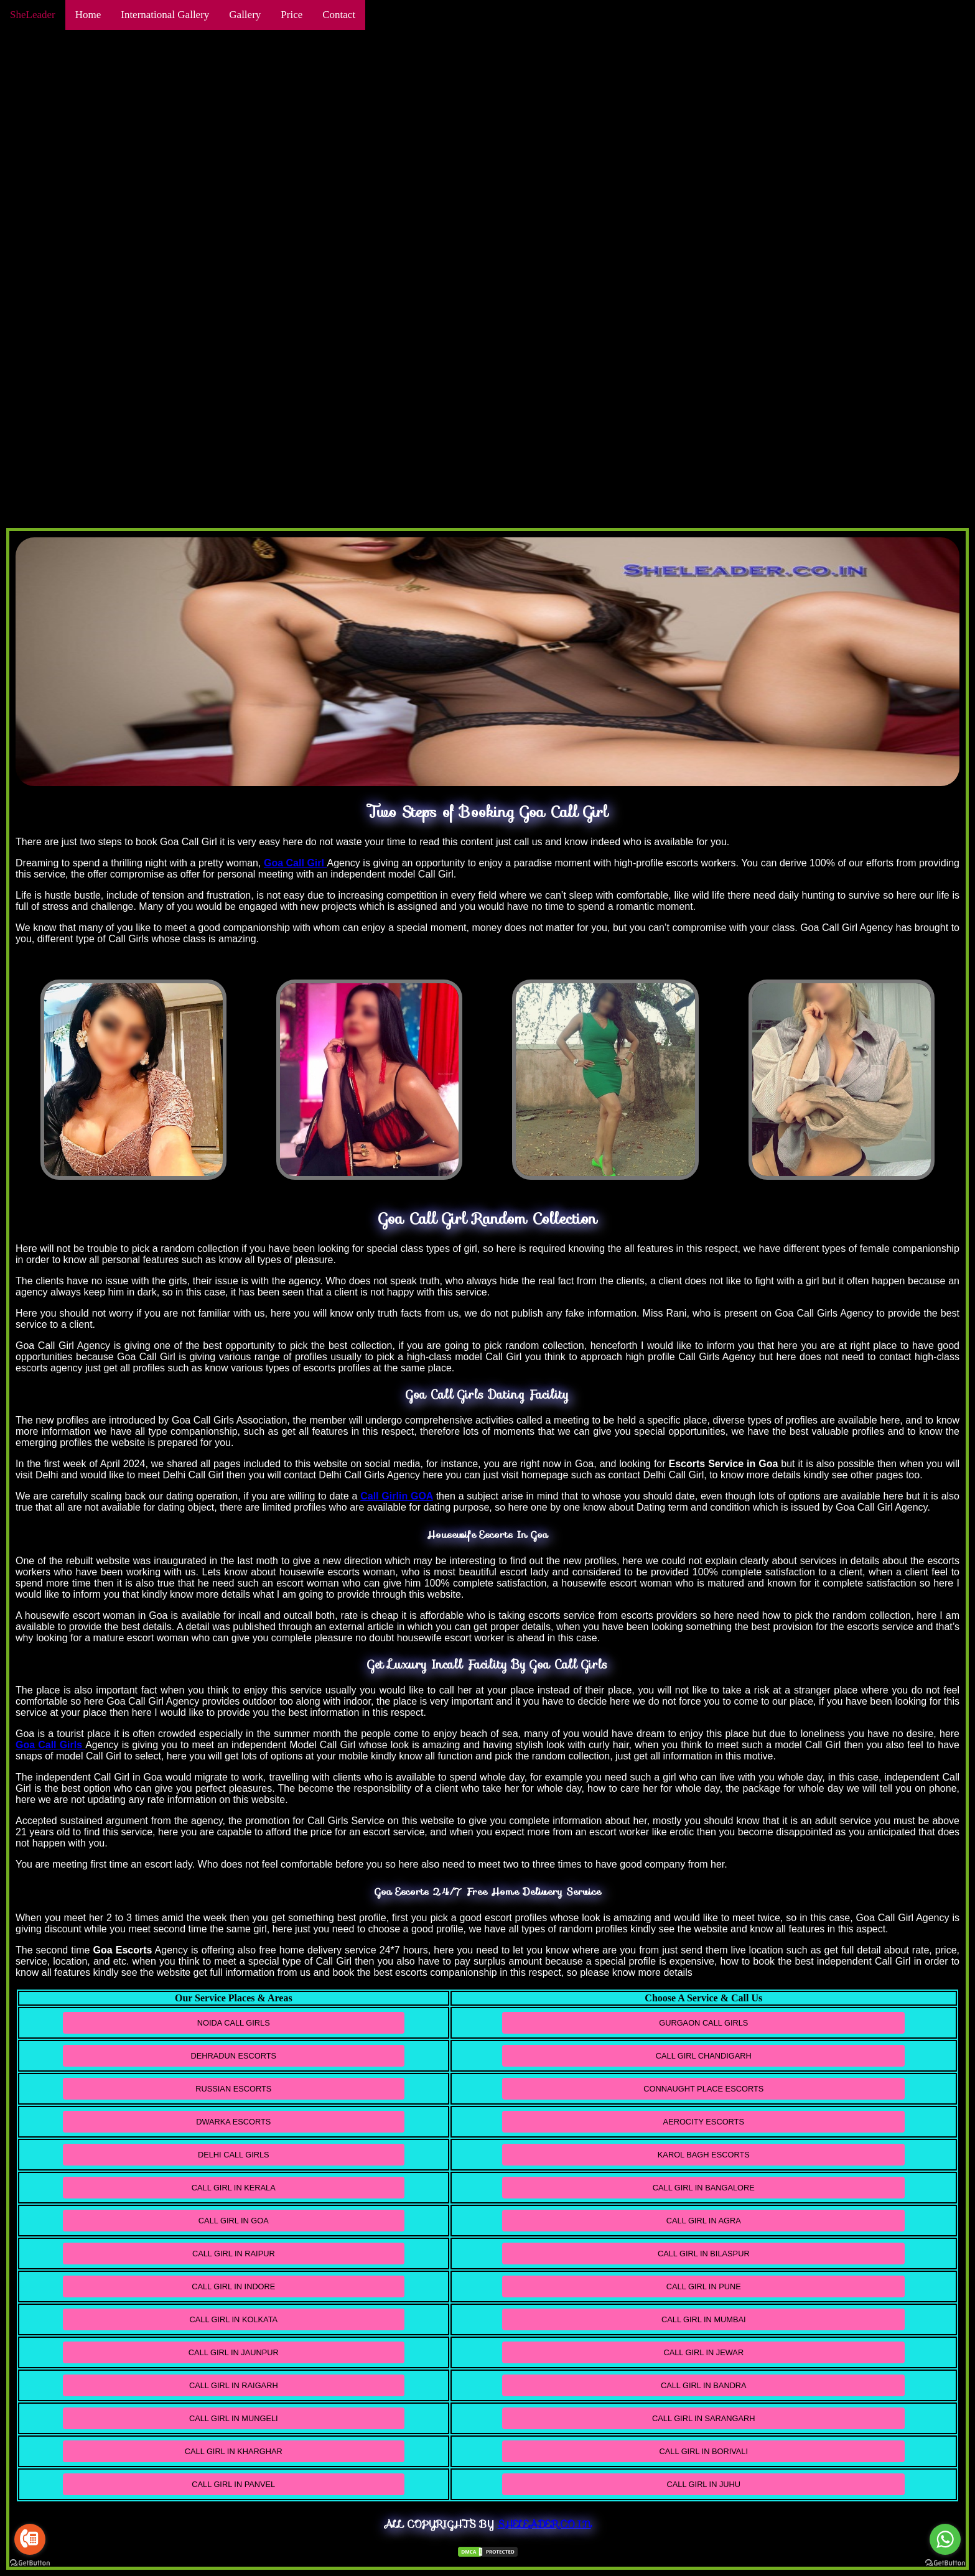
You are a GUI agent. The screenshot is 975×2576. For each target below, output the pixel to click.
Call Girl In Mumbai (703, 2319)
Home (88, 15)
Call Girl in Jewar (703, 2352)
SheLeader (32, 15)
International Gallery (165, 15)
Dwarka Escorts (233, 2121)
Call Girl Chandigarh (704, 2055)
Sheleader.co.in (544, 2524)
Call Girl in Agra (703, 2220)
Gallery (245, 15)
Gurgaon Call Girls (703, 2022)
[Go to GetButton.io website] (30, 2563)
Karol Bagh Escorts (704, 2154)
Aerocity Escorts (703, 2121)
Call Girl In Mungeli (233, 2418)
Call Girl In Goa (233, 2220)
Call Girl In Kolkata (234, 2319)
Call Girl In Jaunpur (234, 2352)
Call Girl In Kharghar (233, 2451)
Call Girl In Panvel (233, 2484)
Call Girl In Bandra (704, 2385)
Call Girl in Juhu (704, 2484)
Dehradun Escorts (233, 2055)
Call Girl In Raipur (233, 2253)
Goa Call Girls (50, 1745)
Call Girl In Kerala (234, 2187)
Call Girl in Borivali (704, 2451)
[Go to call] (29, 2539)
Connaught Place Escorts (703, 2088)
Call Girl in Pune (703, 2286)
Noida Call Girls (233, 2022)
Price (291, 15)
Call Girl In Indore (233, 2286)
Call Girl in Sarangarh (703, 2418)
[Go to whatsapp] (945, 2539)
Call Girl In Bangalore (704, 2187)
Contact (338, 15)
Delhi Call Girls (233, 2154)
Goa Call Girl (295, 863)
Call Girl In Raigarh (233, 2385)
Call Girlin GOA (396, 1496)
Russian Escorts (233, 2088)
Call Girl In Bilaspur (704, 2253)
